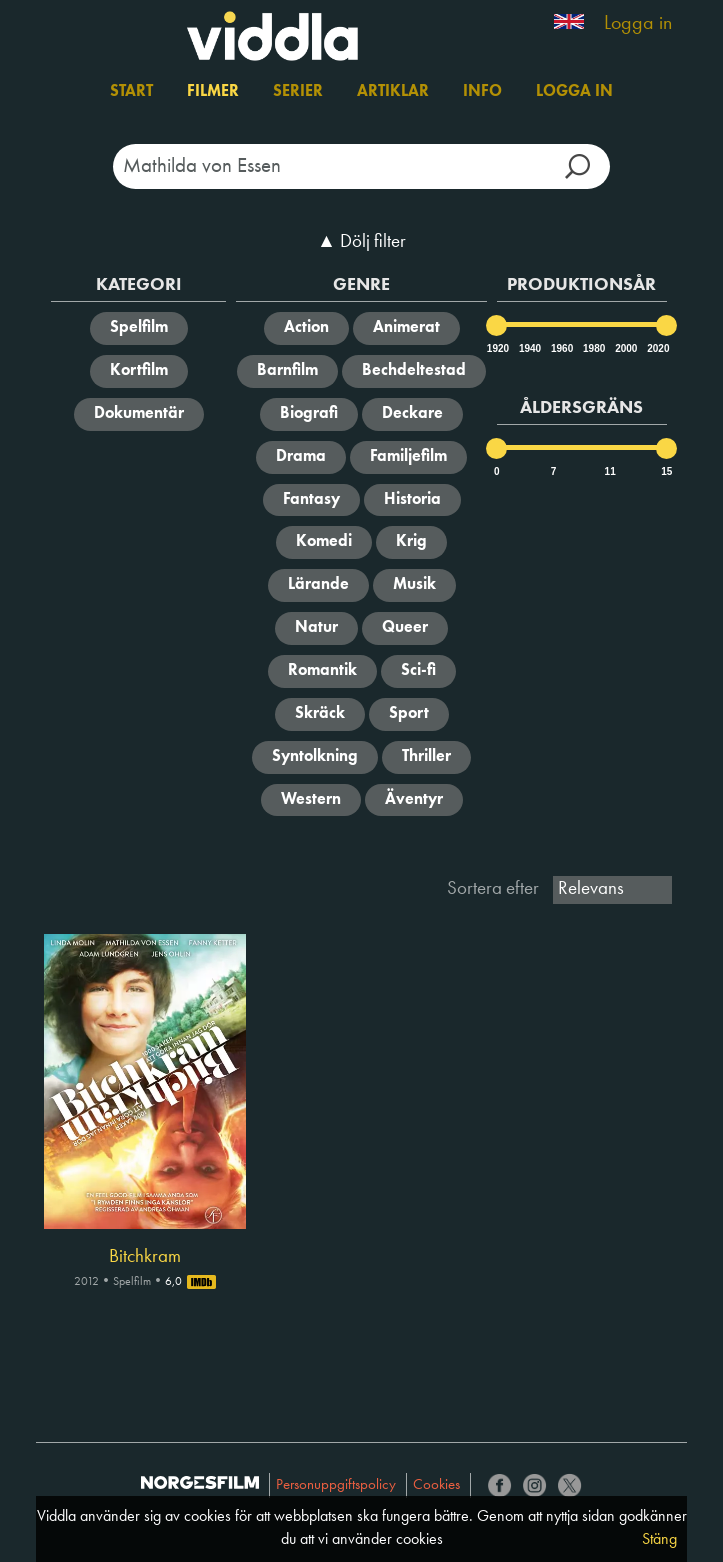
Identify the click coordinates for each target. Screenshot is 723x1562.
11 (610, 471)
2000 (625, 348)
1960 (561, 348)
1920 (497, 348)
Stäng (659, 1540)
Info (482, 92)
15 (666, 471)
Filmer (213, 92)
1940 (529, 348)
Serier (298, 92)
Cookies (436, 1485)
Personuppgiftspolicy (336, 1485)
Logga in (638, 24)
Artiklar (393, 92)
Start (131, 92)
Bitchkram (145, 1257)
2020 (657, 348)
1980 (593, 348)
